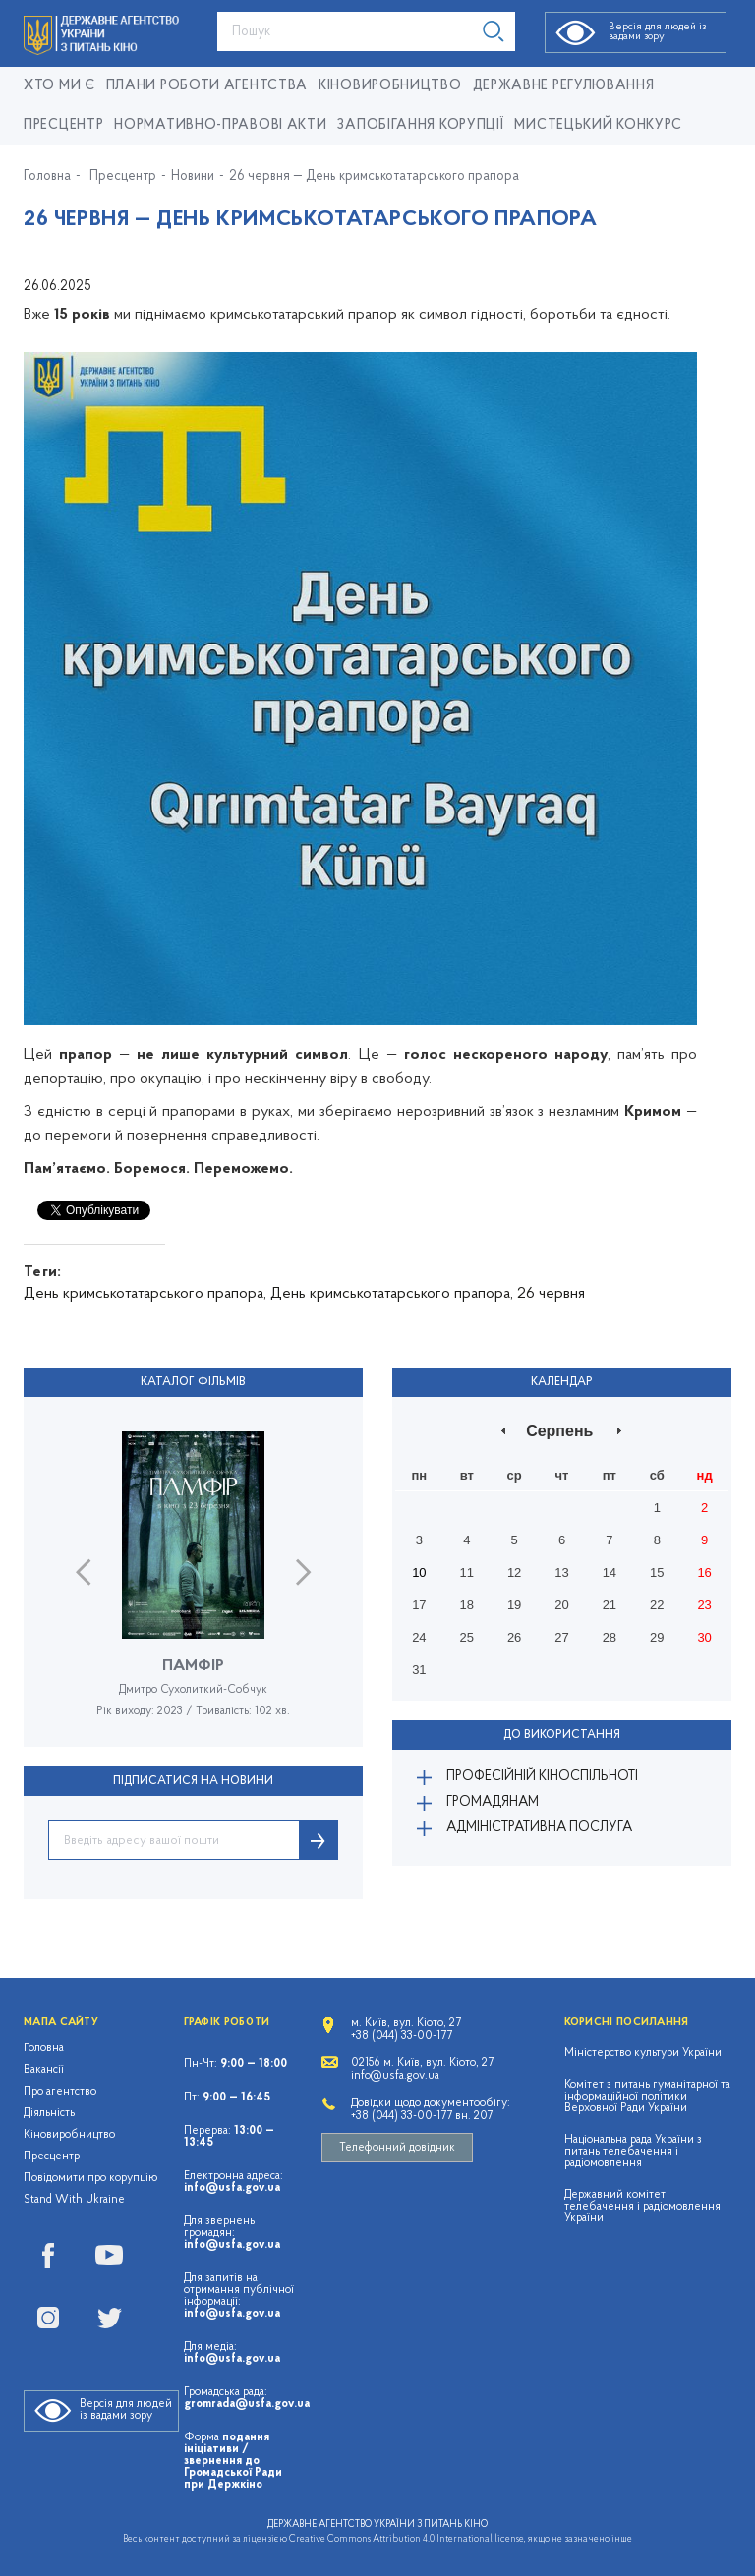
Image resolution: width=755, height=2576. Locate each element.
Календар (562, 1382)
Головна (47, 177)
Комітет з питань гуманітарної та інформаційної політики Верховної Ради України (647, 2096)
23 (704, 1604)
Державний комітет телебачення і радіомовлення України (642, 2206)
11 (467, 1572)
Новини (192, 177)
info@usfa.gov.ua (232, 2188)
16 (704, 1572)
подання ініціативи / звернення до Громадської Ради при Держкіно (233, 2461)
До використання (561, 1735)
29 (657, 1637)
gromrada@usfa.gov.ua (247, 2404)
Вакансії (44, 2070)
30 (704, 1637)
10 (419, 1572)
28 (609, 1637)
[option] (193, 1589)
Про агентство (60, 2092)
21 (609, 1604)
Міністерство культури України (643, 2053)
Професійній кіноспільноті (542, 1776)
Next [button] (303, 1572)
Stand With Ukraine (74, 2200)
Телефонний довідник (397, 2148)
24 (419, 1637)
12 (514, 1572)
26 (514, 1637)
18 (467, 1604)
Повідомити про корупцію (91, 2178)
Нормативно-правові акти (220, 125)
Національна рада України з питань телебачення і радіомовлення (633, 2151)
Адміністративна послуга (539, 1827)
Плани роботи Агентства (207, 86)
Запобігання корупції (420, 125)
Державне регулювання (564, 86)
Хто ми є (59, 86)
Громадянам (492, 1802)
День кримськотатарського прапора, (145, 1294)
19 (514, 1604)
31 (419, 1669)
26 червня (551, 1294)
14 (609, 1572)
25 (467, 1637)
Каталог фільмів (193, 1382)
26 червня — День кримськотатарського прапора (374, 177)
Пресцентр (63, 125)
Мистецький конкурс (598, 125)
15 (657, 1572)
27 (561, 1637)
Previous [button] (83, 1572)
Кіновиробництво (69, 2135)
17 (419, 1604)
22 (657, 1604)
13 (561, 1572)
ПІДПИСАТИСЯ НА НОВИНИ (193, 1781)
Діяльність (49, 2113)
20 (561, 1604)
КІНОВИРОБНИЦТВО (390, 86)
